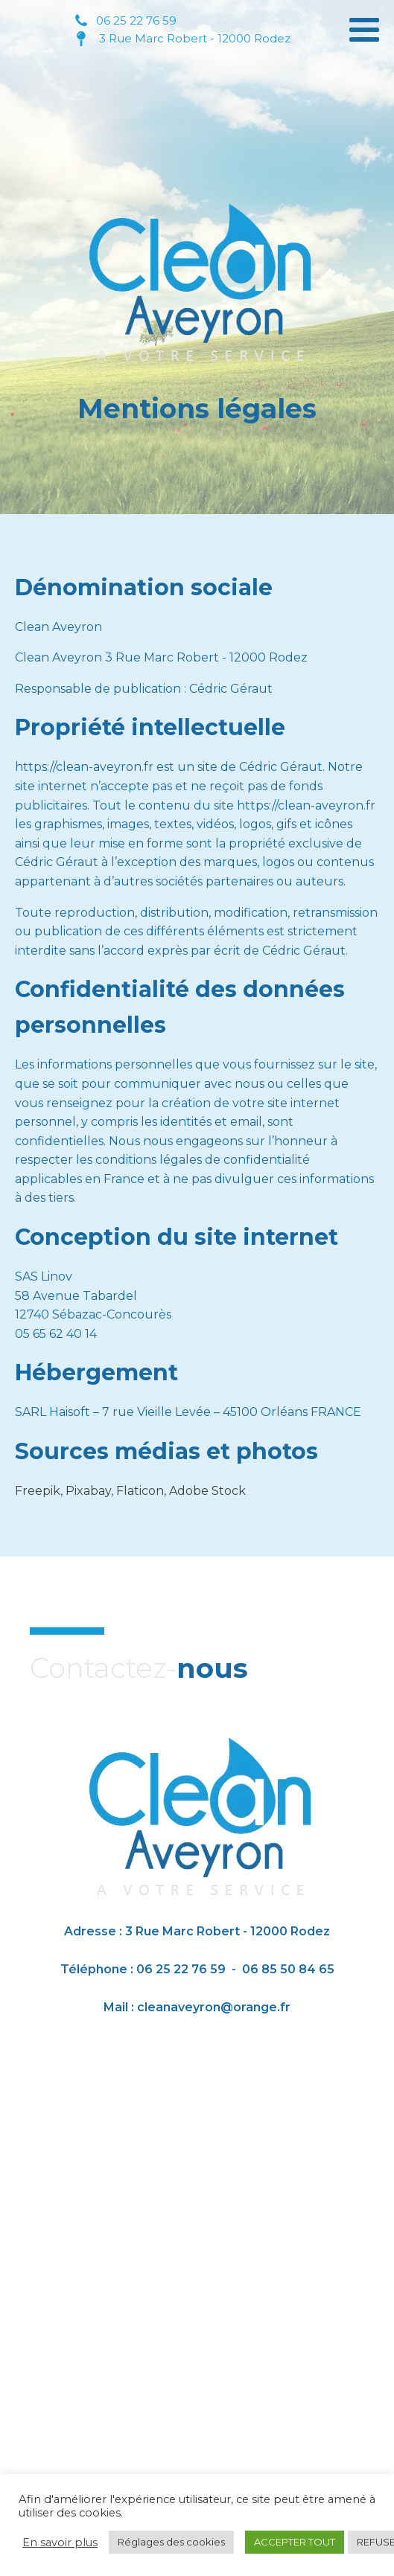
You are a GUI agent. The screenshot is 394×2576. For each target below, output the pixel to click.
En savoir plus (60, 2542)
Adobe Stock (207, 1491)
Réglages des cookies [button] (171, 2542)
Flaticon (140, 1491)
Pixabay (88, 1491)
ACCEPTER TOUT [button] (294, 2542)
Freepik (37, 1491)
